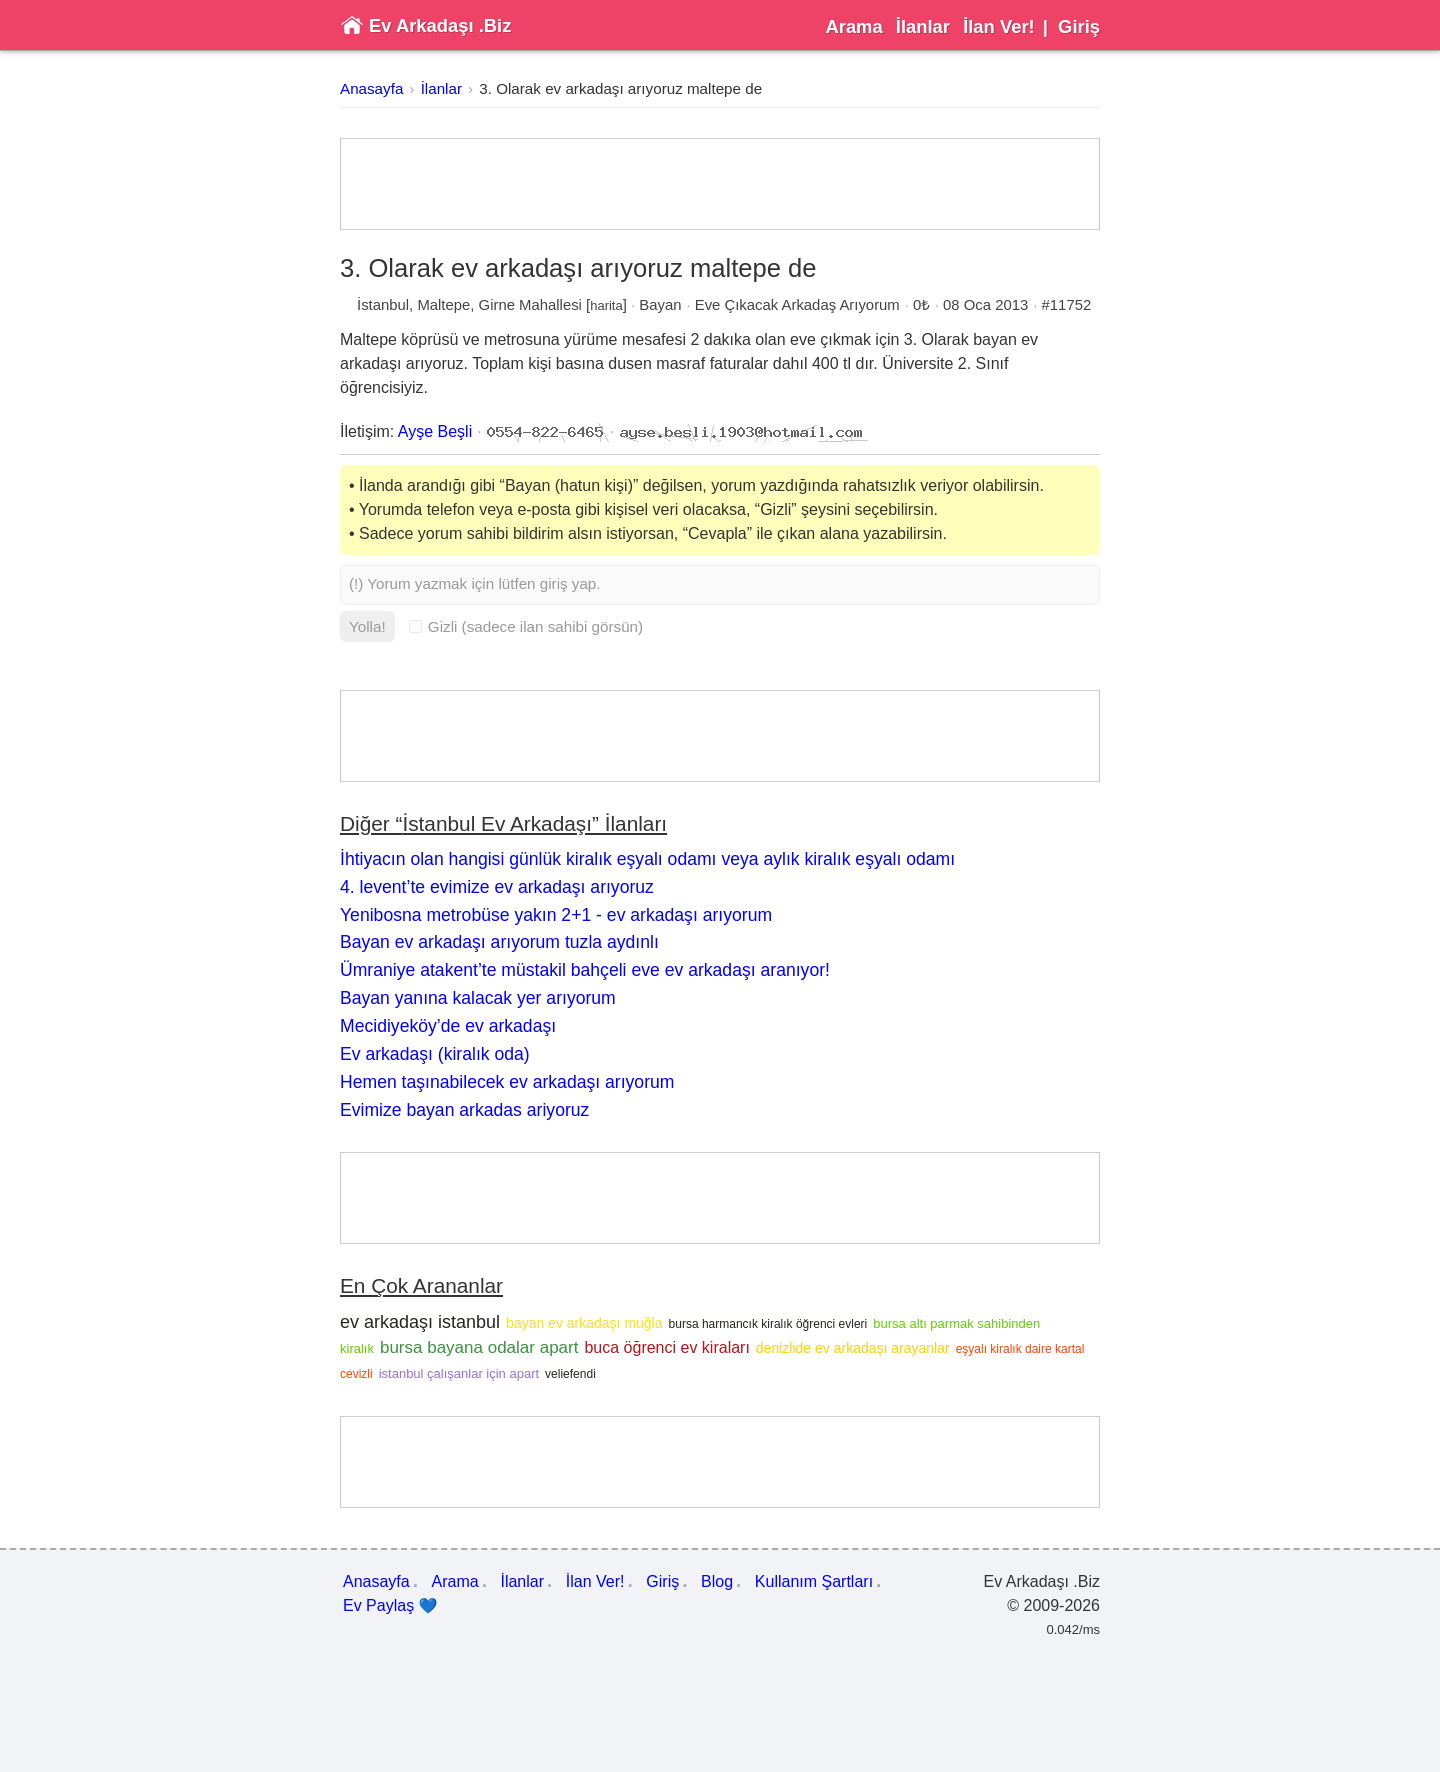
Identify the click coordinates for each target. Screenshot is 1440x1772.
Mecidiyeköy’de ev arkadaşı (448, 1026)
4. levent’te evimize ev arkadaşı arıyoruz (497, 887)
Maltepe (443, 305)
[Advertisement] (720, 184)
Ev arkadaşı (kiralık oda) (435, 1054)
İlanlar (923, 26)
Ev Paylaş (390, 1606)
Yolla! (367, 626)
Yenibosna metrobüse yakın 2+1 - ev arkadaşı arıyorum (556, 915)
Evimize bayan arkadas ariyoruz (464, 1110)
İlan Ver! (999, 26)
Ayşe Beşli (435, 431)
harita (606, 305)
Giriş (1079, 26)
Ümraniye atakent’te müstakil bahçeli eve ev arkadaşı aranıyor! (585, 970)
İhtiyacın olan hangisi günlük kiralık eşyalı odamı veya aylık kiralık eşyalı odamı (647, 859)
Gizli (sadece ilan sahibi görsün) (526, 626)
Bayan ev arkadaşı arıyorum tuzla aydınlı (499, 942)
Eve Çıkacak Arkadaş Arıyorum (797, 305)
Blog (717, 1581)
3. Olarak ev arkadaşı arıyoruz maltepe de (620, 88)
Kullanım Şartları (814, 1581)
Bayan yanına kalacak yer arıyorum (478, 998)
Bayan (660, 305)
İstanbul (383, 305)
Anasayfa (371, 88)
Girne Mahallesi (530, 305)
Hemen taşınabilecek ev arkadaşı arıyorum (507, 1082)
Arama (853, 26)
